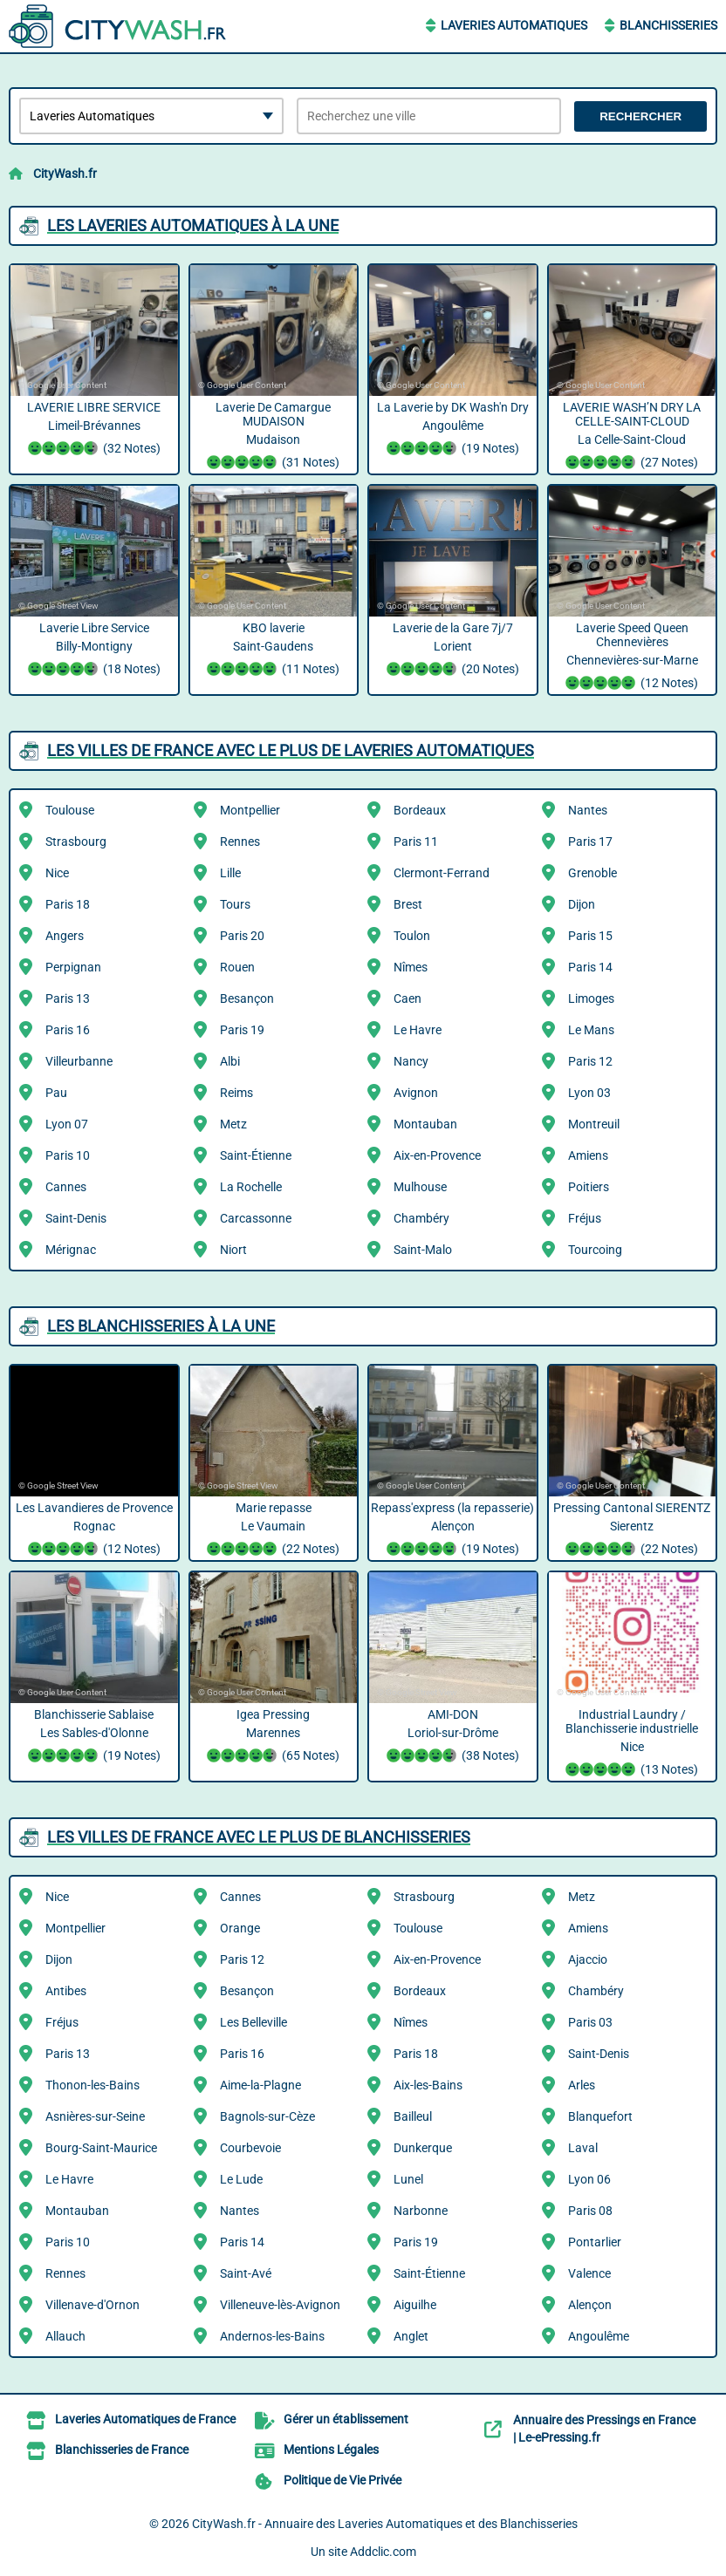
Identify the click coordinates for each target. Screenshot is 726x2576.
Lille (230, 873)
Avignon (416, 1093)
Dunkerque (423, 2148)
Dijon (581, 904)
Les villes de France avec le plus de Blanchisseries (258, 1837)
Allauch (65, 2336)
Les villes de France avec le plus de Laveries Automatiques (290, 750)
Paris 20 (242, 936)
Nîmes (411, 967)
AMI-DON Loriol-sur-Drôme (453, 1737)
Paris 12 (590, 1061)
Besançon (247, 998)
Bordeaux (420, 810)
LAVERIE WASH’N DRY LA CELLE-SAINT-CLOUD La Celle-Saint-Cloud (632, 437)
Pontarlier (594, 2242)
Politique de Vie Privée (342, 2480)
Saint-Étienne (255, 1155)
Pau (56, 1093)
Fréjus (584, 1218)
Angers (64, 936)
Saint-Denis (75, 1218)
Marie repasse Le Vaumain (274, 1530)
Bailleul (413, 2116)
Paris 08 (590, 2211)
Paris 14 (590, 967)
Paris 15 (590, 936)
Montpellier (250, 810)
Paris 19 (242, 1030)
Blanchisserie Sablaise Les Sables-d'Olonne (94, 1737)
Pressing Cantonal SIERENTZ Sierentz (632, 1530)
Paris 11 (416, 841)
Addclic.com (383, 2552)
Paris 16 (67, 1030)
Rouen (237, 967)
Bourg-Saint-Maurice (101, 2148)
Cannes (65, 1187)
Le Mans (591, 1030)
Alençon (590, 2305)
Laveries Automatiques (514, 25)
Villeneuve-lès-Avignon (280, 2305)
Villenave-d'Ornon (92, 2305)
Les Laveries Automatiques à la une (193, 225)
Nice (57, 873)
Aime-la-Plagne (260, 2085)
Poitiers (588, 1187)
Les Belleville (253, 2022)
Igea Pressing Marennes (274, 1737)
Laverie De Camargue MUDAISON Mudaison (274, 437)
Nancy (411, 1061)
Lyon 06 (589, 2179)
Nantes (587, 810)
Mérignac (70, 1250)
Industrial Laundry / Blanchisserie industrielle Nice (632, 1744)
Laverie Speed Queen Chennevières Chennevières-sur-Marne (632, 657)
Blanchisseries (668, 25)
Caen (407, 998)
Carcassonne (255, 1218)
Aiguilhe (415, 2305)
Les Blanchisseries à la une (161, 1326)
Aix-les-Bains (428, 2085)
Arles (581, 2085)
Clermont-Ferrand (442, 873)
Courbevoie (250, 2148)
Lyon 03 (589, 1093)
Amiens (588, 1155)
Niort (233, 1250)
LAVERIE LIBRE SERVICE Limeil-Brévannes (94, 430)
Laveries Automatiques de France (145, 2419)
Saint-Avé (245, 2273)
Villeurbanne (79, 1061)
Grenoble (592, 873)
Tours (235, 904)
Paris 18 (67, 904)
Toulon (412, 936)
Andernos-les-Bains (272, 2336)
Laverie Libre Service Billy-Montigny (94, 650)
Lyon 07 (66, 1124)
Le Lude (241, 2179)
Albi (230, 1061)
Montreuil (594, 1124)
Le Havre (418, 1030)
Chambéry (421, 1218)
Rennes (240, 841)
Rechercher (640, 116)
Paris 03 (590, 2022)
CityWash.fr (65, 174)
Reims (236, 1093)
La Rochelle (251, 1187)
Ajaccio (587, 1959)
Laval (583, 2148)
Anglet (411, 2336)
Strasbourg (75, 841)
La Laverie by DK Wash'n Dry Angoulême (453, 430)
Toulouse (69, 810)
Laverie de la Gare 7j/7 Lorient (453, 650)
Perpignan (73, 967)
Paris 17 (590, 841)
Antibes (65, 1991)
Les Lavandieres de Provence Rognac (94, 1530)
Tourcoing (595, 1250)
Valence (589, 2273)
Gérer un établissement (346, 2419)
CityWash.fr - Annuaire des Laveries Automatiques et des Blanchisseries (385, 2524)
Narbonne (421, 2211)
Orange (240, 1928)
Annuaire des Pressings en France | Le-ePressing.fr (604, 2428)
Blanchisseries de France (121, 2450)
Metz (233, 1124)
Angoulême (598, 2336)
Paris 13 (67, 998)
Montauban (425, 1124)
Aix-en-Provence (437, 1155)
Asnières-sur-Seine (95, 2116)
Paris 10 (67, 1155)
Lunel (408, 2179)
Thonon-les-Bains (92, 2085)
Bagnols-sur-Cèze (267, 2116)
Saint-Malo (423, 1250)
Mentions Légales (331, 2450)
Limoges (591, 998)
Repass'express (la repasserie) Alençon (453, 1530)
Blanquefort (600, 2116)
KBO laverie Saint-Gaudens (274, 650)
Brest (408, 904)
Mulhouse (420, 1187)
